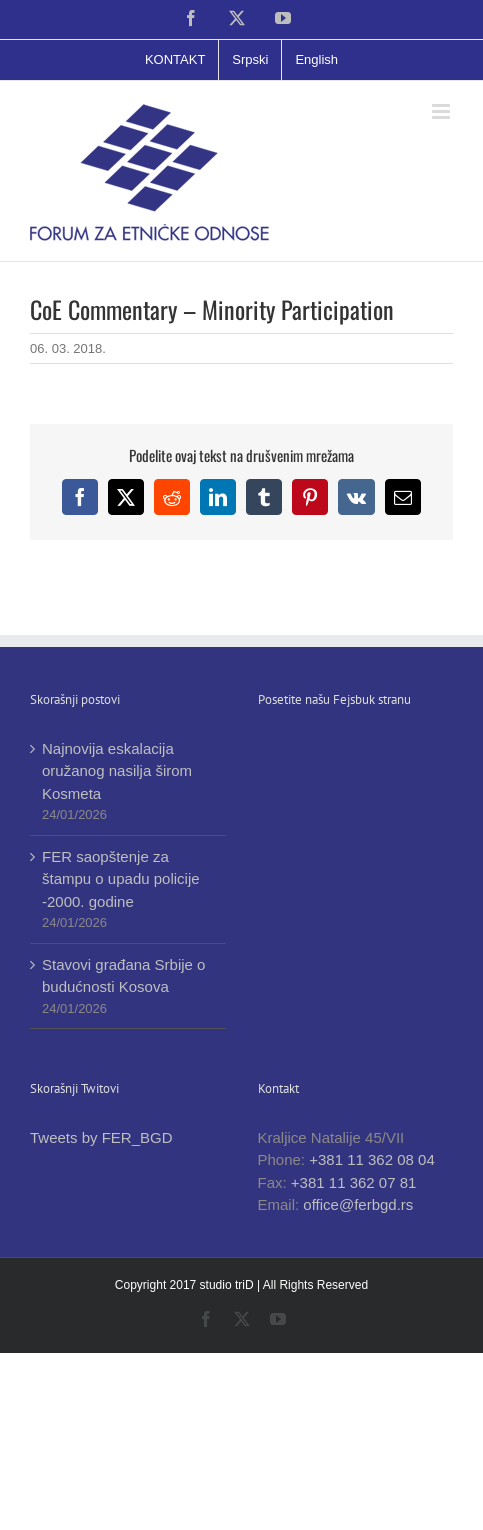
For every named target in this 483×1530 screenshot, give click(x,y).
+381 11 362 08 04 (372, 1159)
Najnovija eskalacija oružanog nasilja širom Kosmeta (117, 771)
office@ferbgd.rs (358, 1204)
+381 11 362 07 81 (354, 1182)
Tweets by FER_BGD (101, 1137)
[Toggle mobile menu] (442, 111)
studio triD (228, 1285)
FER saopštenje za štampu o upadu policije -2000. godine (121, 879)
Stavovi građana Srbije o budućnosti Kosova (123, 976)
